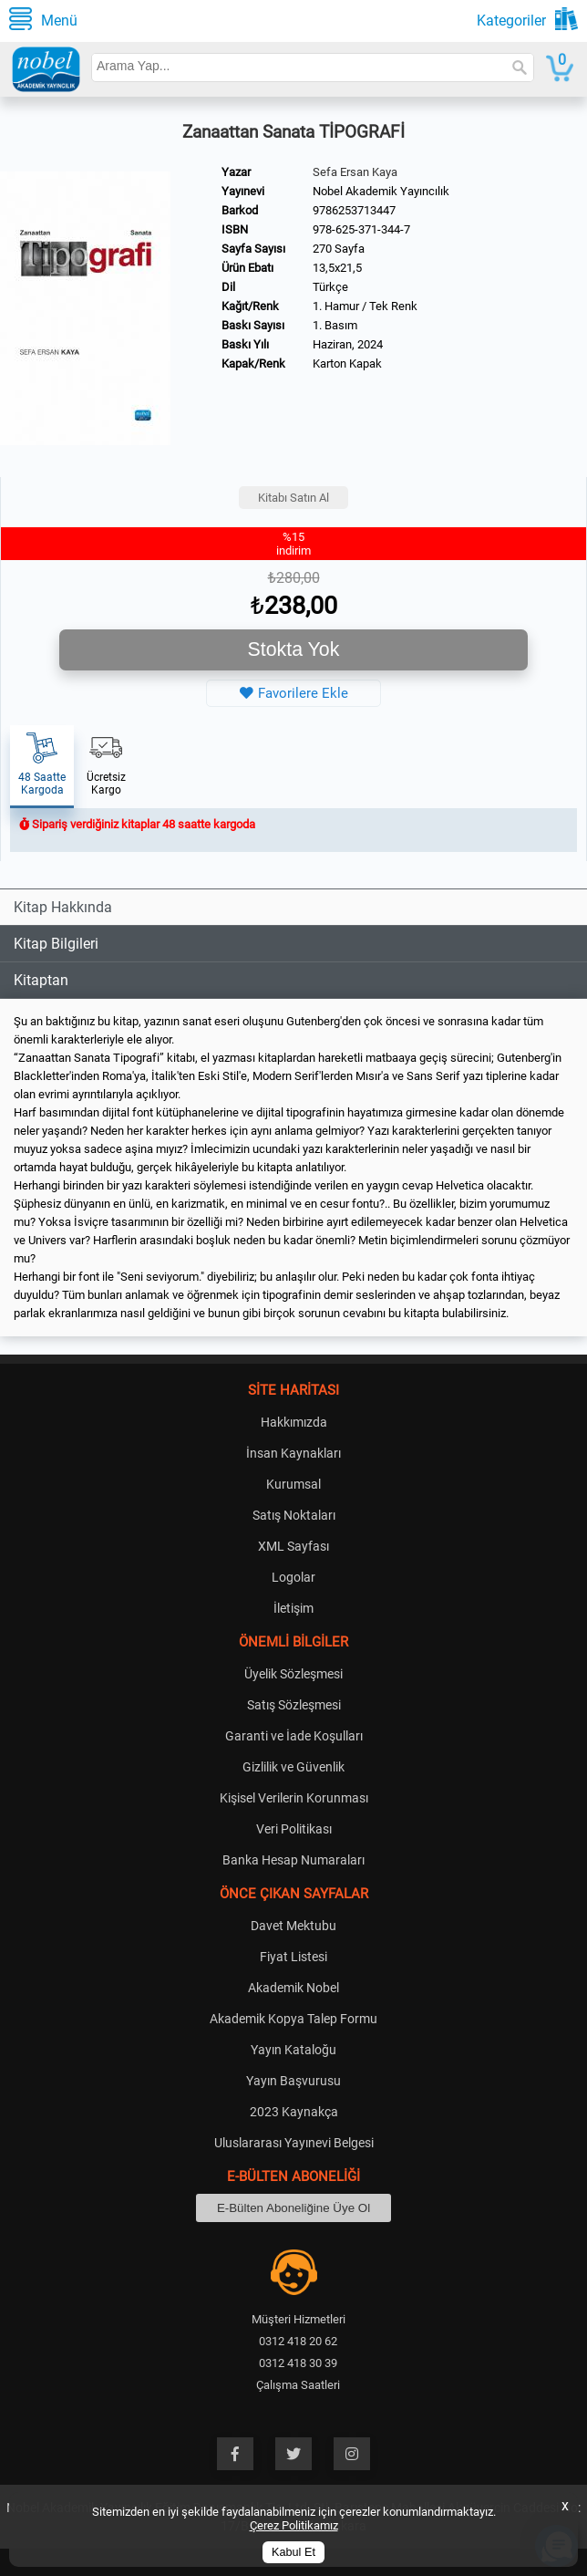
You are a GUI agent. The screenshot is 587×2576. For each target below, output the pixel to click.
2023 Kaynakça (294, 2111)
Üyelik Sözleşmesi (293, 1674)
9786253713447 (354, 210)
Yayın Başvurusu (293, 2080)
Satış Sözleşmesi (294, 1705)
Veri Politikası (294, 1829)
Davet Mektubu (293, 1925)
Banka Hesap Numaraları (293, 1860)
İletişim (293, 1608)
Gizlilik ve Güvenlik (293, 1767)
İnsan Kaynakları (293, 1453)
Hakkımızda (294, 1422)
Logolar (293, 1577)
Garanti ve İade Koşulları (294, 1736)
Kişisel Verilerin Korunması (294, 1798)
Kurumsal (293, 1484)
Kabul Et (293, 2552)
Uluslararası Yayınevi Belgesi (294, 2142)
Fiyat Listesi (293, 1956)
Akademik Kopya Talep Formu (293, 2018)
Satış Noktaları (293, 1515)
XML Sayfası (293, 1546)
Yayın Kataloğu (293, 2049)
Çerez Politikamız (294, 2525)
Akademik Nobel (293, 1987)
